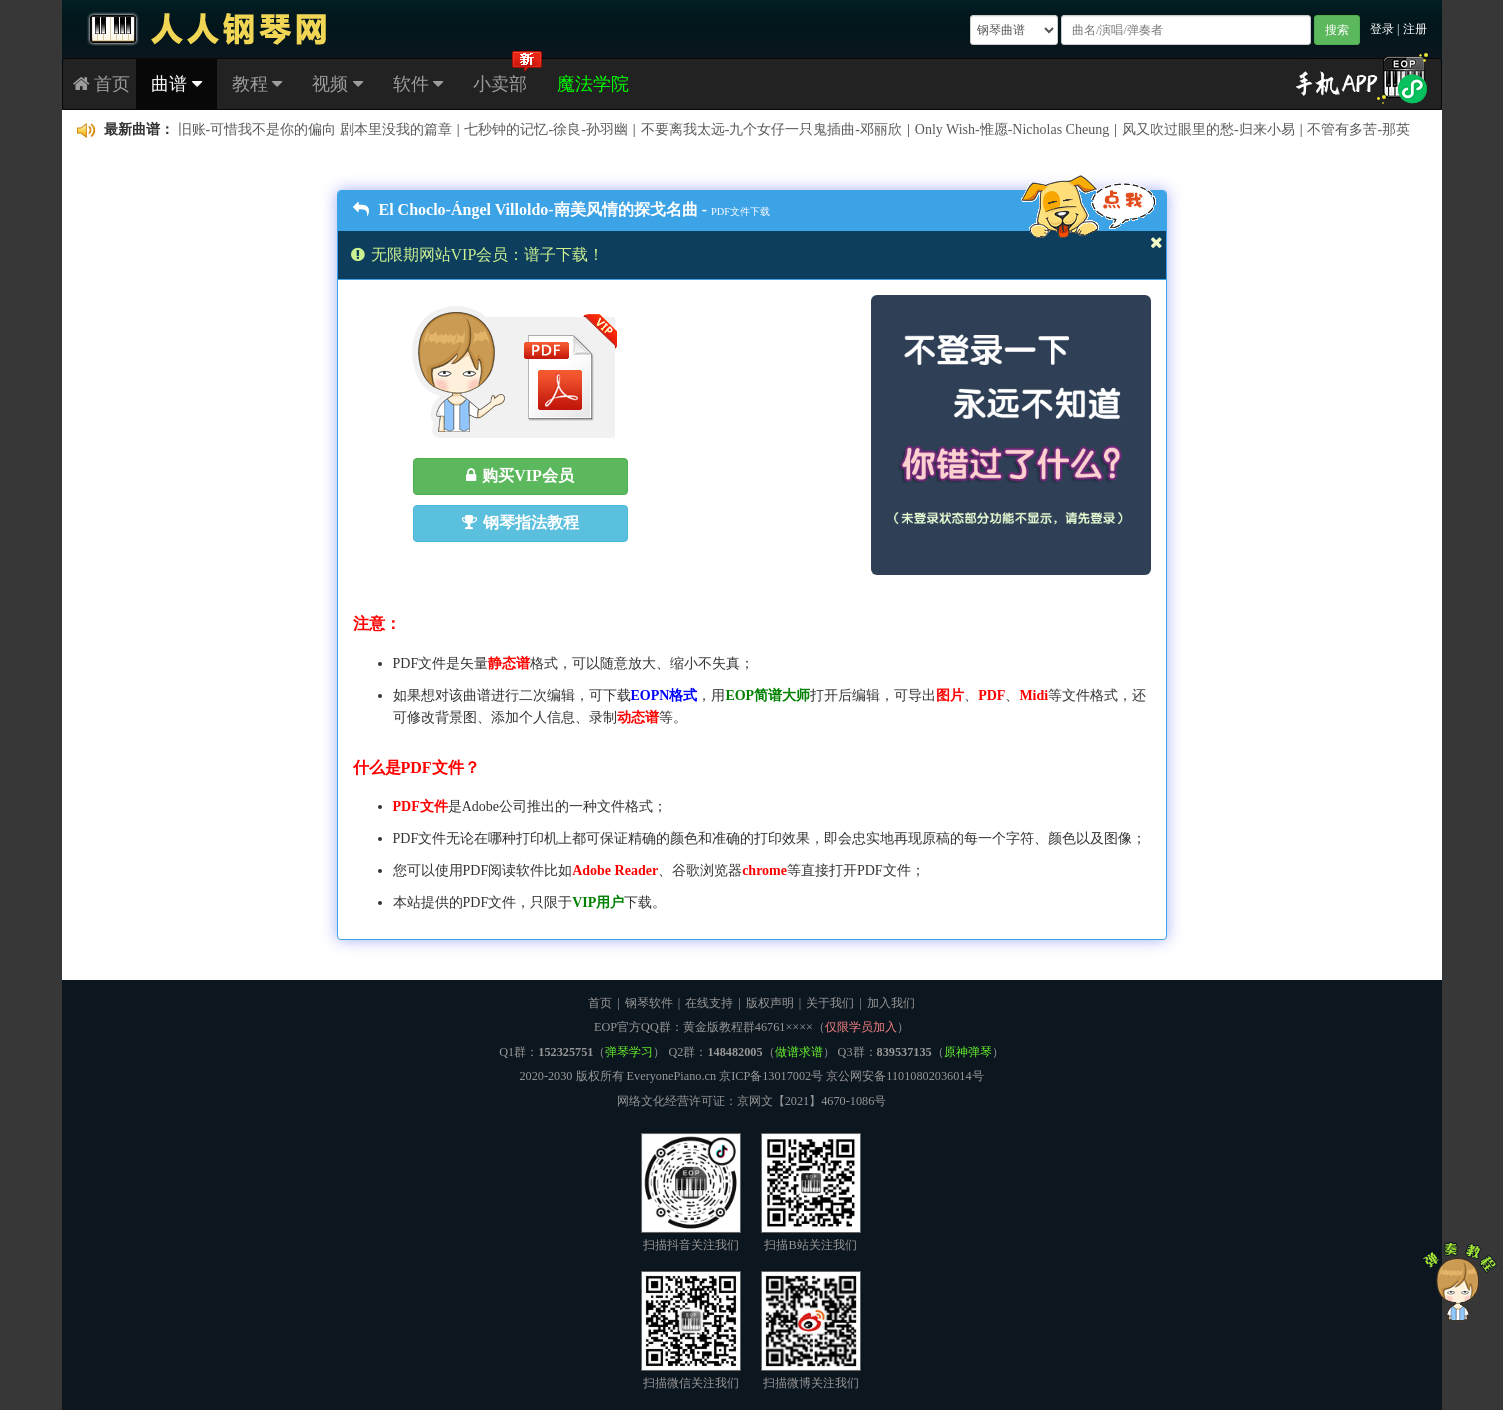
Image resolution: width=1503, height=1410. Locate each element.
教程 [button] (257, 84)
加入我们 (891, 1003)
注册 (1415, 29)
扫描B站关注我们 (811, 1192)
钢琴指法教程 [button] (520, 522)
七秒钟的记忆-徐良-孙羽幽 (545, 129)
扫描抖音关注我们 (691, 1192)
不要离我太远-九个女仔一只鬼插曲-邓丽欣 (771, 129)
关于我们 (830, 1003)
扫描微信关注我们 (691, 1330)
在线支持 (709, 1003)
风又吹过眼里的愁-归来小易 (1208, 129)
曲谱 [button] (176, 84)
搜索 (1337, 30)
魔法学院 (593, 84)
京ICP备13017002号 (771, 1076)
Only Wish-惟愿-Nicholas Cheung (1012, 129)
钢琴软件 (649, 1003)
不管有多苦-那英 (1358, 129)
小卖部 (500, 84)
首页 (102, 84)
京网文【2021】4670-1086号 (812, 1101)
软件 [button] (418, 84)
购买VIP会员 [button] (520, 475)
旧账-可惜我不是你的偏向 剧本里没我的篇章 (315, 129)
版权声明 (770, 1003)
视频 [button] (337, 84)
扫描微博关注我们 (811, 1330)
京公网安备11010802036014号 (904, 1076)
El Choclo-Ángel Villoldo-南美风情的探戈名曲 (525, 209)
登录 (1382, 29)
